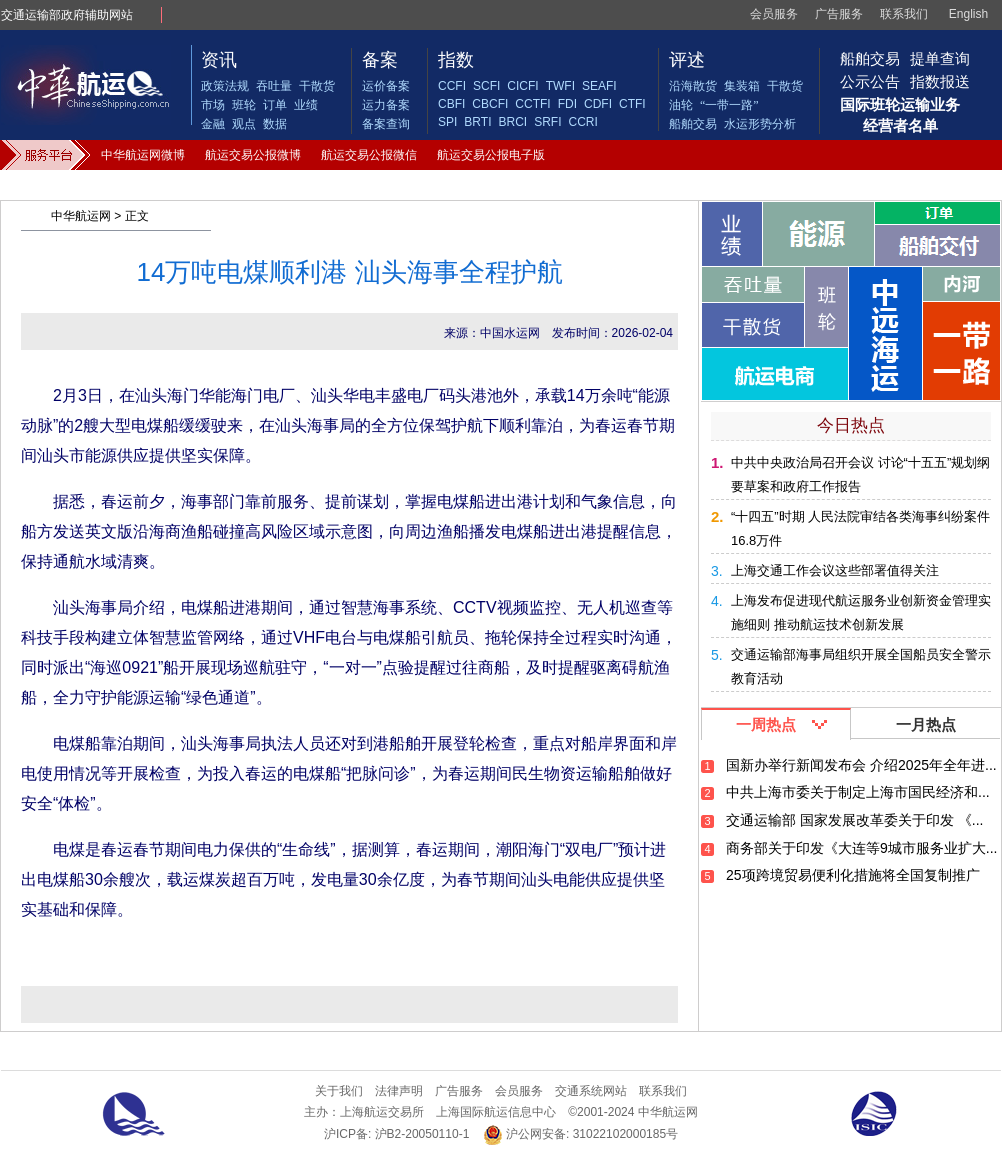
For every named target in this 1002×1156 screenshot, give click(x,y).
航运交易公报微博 (253, 155)
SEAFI (599, 86)
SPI (447, 122)
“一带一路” (729, 105)
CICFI (522, 86)
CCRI (582, 122)
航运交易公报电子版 (491, 155)
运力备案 (386, 105)
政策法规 (225, 86)
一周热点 (766, 724)
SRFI (547, 122)
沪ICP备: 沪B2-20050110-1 (396, 1134)
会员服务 (774, 14)
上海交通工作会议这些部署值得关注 (835, 570)
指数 (456, 60)
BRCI (512, 122)
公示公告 (870, 81)
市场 (213, 105)
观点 (244, 124)
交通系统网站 (591, 1091)
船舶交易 (693, 124)
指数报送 (940, 81)
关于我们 (339, 1091)
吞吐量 (274, 86)
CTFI (632, 104)
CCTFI (532, 104)
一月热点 (926, 724)
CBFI (451, 104)
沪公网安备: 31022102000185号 (580, 1134)
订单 (275, 105)
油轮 (681, 105)
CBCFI (490, 104)
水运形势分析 (760, 124)
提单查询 (940, 58)
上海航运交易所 (382, 1112)
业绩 (306, 105)
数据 (275, 124)
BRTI (477, 122)
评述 (687, 60)
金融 (213, 124)
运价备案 (386, 86)
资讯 (219, 60)
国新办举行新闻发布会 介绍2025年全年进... (861, 765)
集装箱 (742, 86)
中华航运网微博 (143, 155)
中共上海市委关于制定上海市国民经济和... (858, 792)
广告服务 (839, 14)
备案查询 (386, 124)
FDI (567, 104)
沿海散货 (693, 86)
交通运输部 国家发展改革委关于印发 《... (854, 820)
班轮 (244, 105)
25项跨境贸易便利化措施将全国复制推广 (853, 875)
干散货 (317, 86)
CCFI (452, 86)
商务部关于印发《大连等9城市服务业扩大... (861, 848)
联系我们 (904, 14)
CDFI (598, 104)
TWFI (560, 86)
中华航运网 (81, 216)
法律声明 (399, 1091)
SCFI (486, 86)
